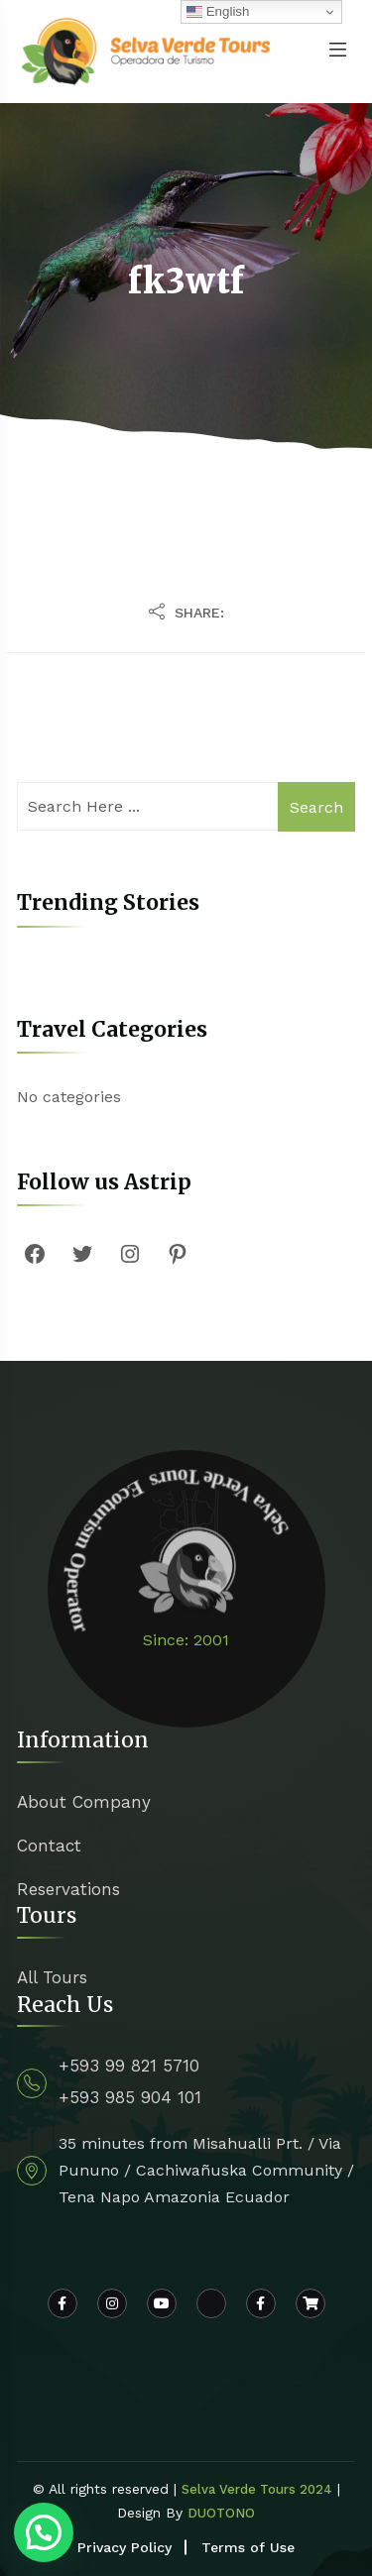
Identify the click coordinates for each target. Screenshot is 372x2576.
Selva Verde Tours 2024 (257, 2489)
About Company (84, 1802)
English (217, 12)
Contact (49, 1845)
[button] (43, 2532)
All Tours (52, 1977)
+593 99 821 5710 (129, 2065)
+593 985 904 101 (130, 2097)
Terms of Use (248, 2547)
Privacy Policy (124, 2547)
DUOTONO (221, 2513)
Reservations (68, 1889)
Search (316, 807)
